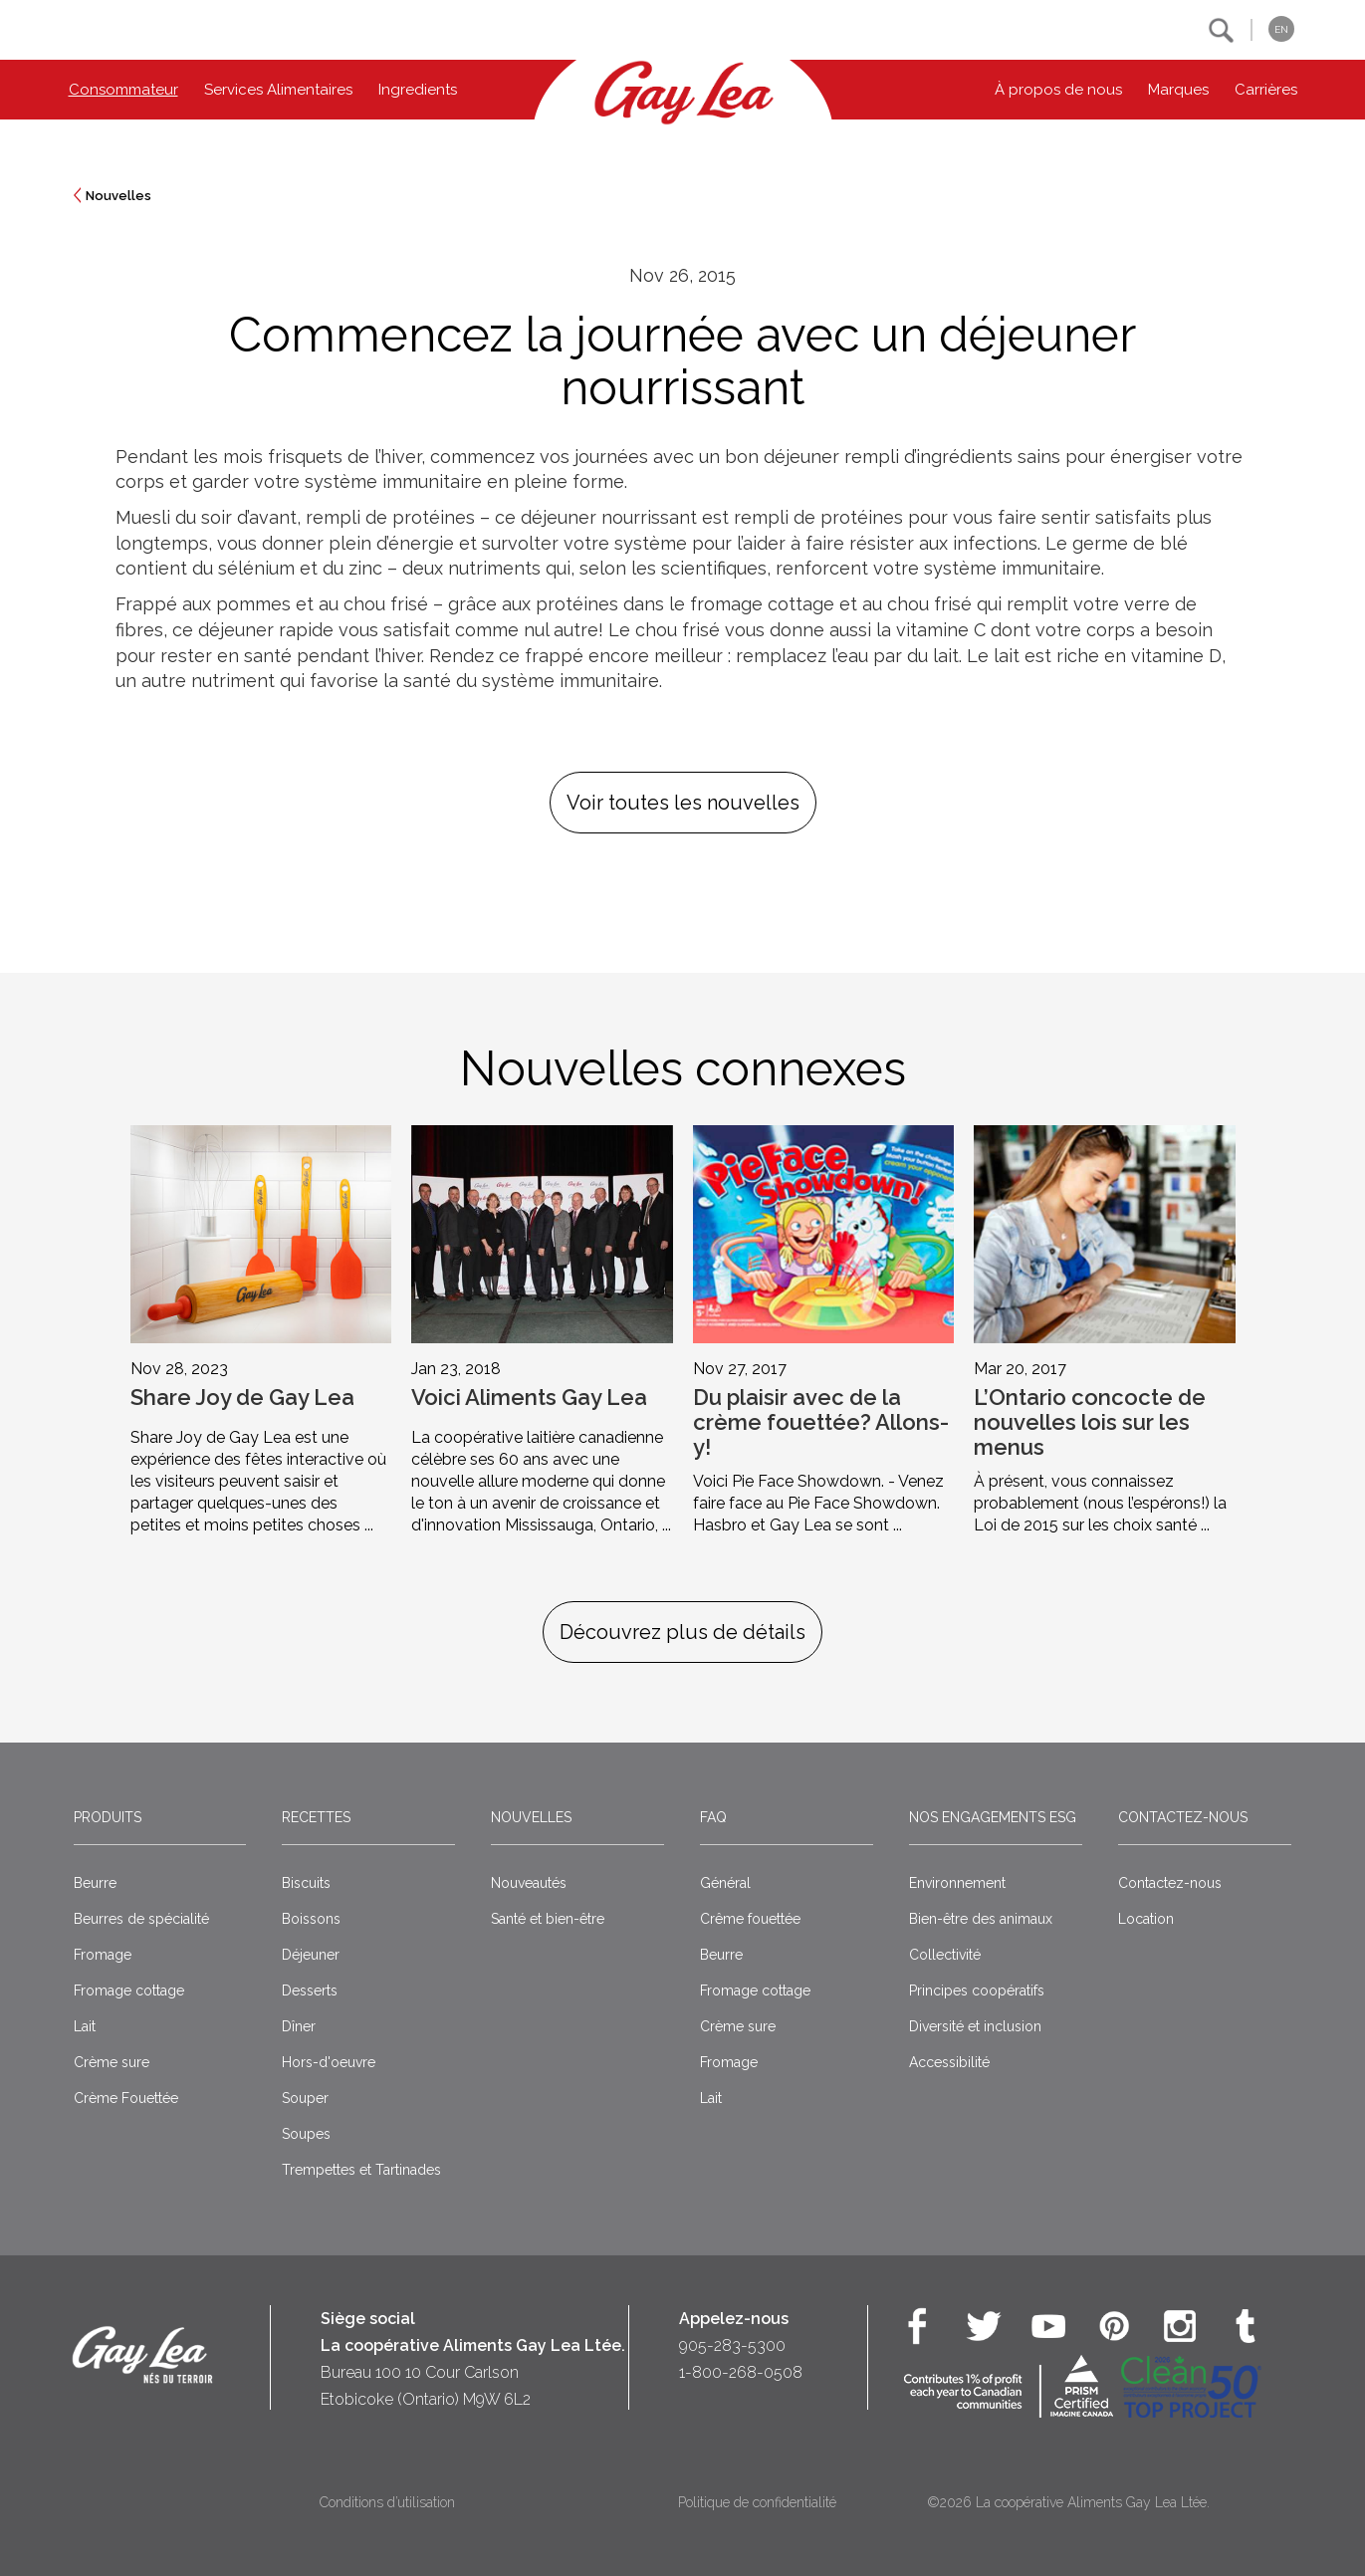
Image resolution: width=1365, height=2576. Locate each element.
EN (1281, 29)
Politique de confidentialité (757, 2502)
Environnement (957, 1883)
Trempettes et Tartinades (361, 2170)
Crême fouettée (750, 1919)
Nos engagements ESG (992, 1817)
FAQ (713, 1817)
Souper (305, 2098)
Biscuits (306, 1883)
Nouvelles (118, 195)
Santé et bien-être (547, 1919)
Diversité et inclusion (975, 2026)
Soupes (306, 2134)
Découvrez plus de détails (682, 1632)
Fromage (102, 1955)
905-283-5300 (732, 2345)
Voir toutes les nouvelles (683, 803)
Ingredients (417, 90)
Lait (85, 2026)
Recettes (316, 1817)
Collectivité (945, 1955)
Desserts (310, 1990)
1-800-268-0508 (740, 2372)
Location (1146, 1919)
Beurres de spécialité (141, 1919)
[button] (1221, 30)
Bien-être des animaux (980, 1919)
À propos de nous (1058, 90)
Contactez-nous (1183, 1817)
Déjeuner (311, 1955)
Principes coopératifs (976, 1990)
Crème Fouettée (126, 2098)
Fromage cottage (129, 1990)
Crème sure (111, 2062)
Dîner (299, 2026)
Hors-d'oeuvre (328, 2062)
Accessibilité (949, 2062)
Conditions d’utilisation (387, 2502)
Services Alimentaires (278, 90)
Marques (1178, 90)
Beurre (95, 1883)
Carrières (1266, 90)
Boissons (311, 1919)
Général (725, 1883)
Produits (107, 1817)
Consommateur (123, 90)
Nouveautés (529, 1883)
